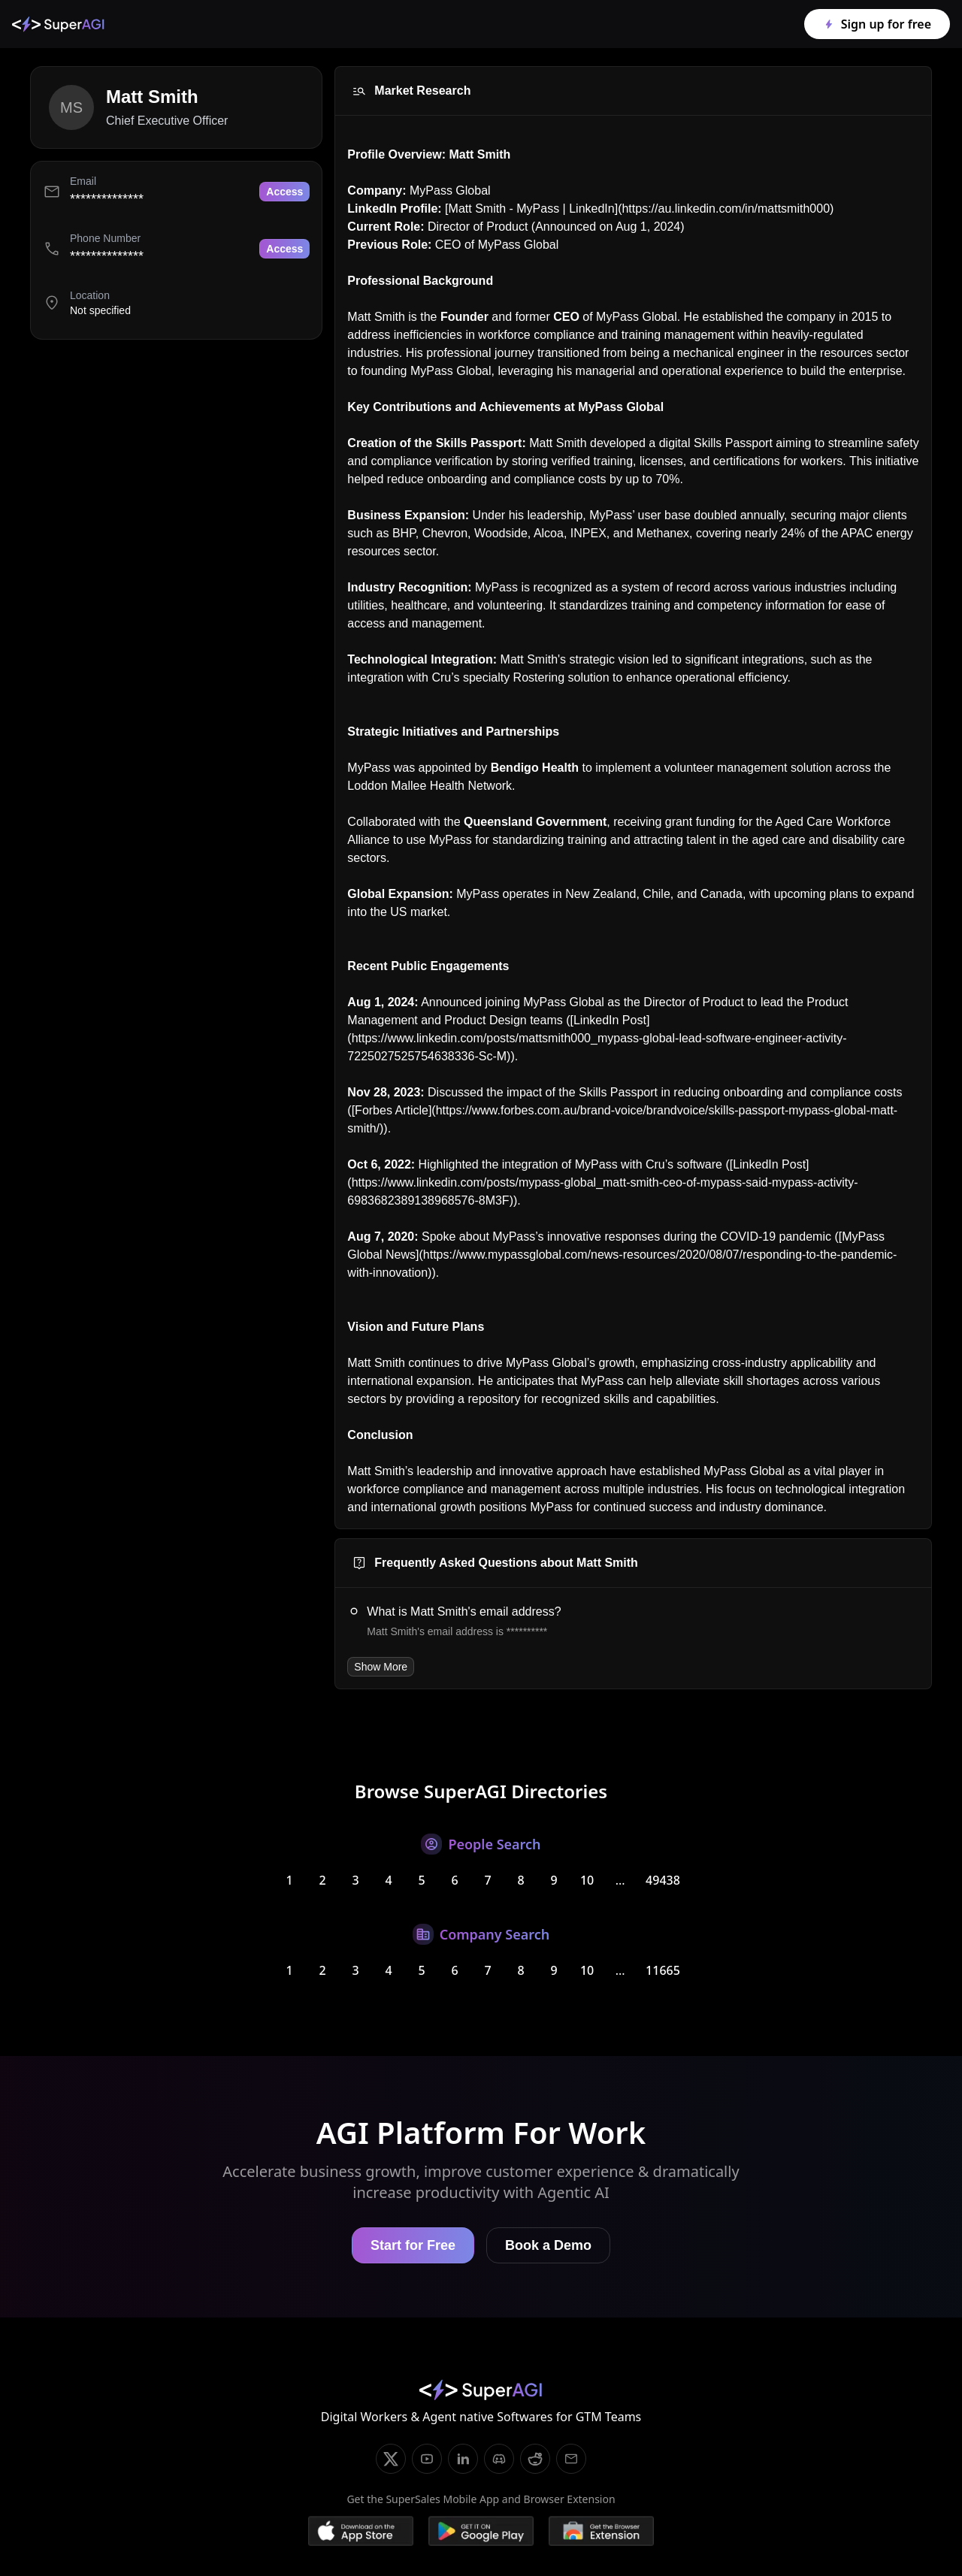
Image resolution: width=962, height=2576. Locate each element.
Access (284, 192)
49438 (663, 1880)
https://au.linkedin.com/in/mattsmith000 (726, 208)
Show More (380, 1667)
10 (587, 1880)
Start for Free (413, 2245)
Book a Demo (548, 2245)
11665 (663, 1970)
